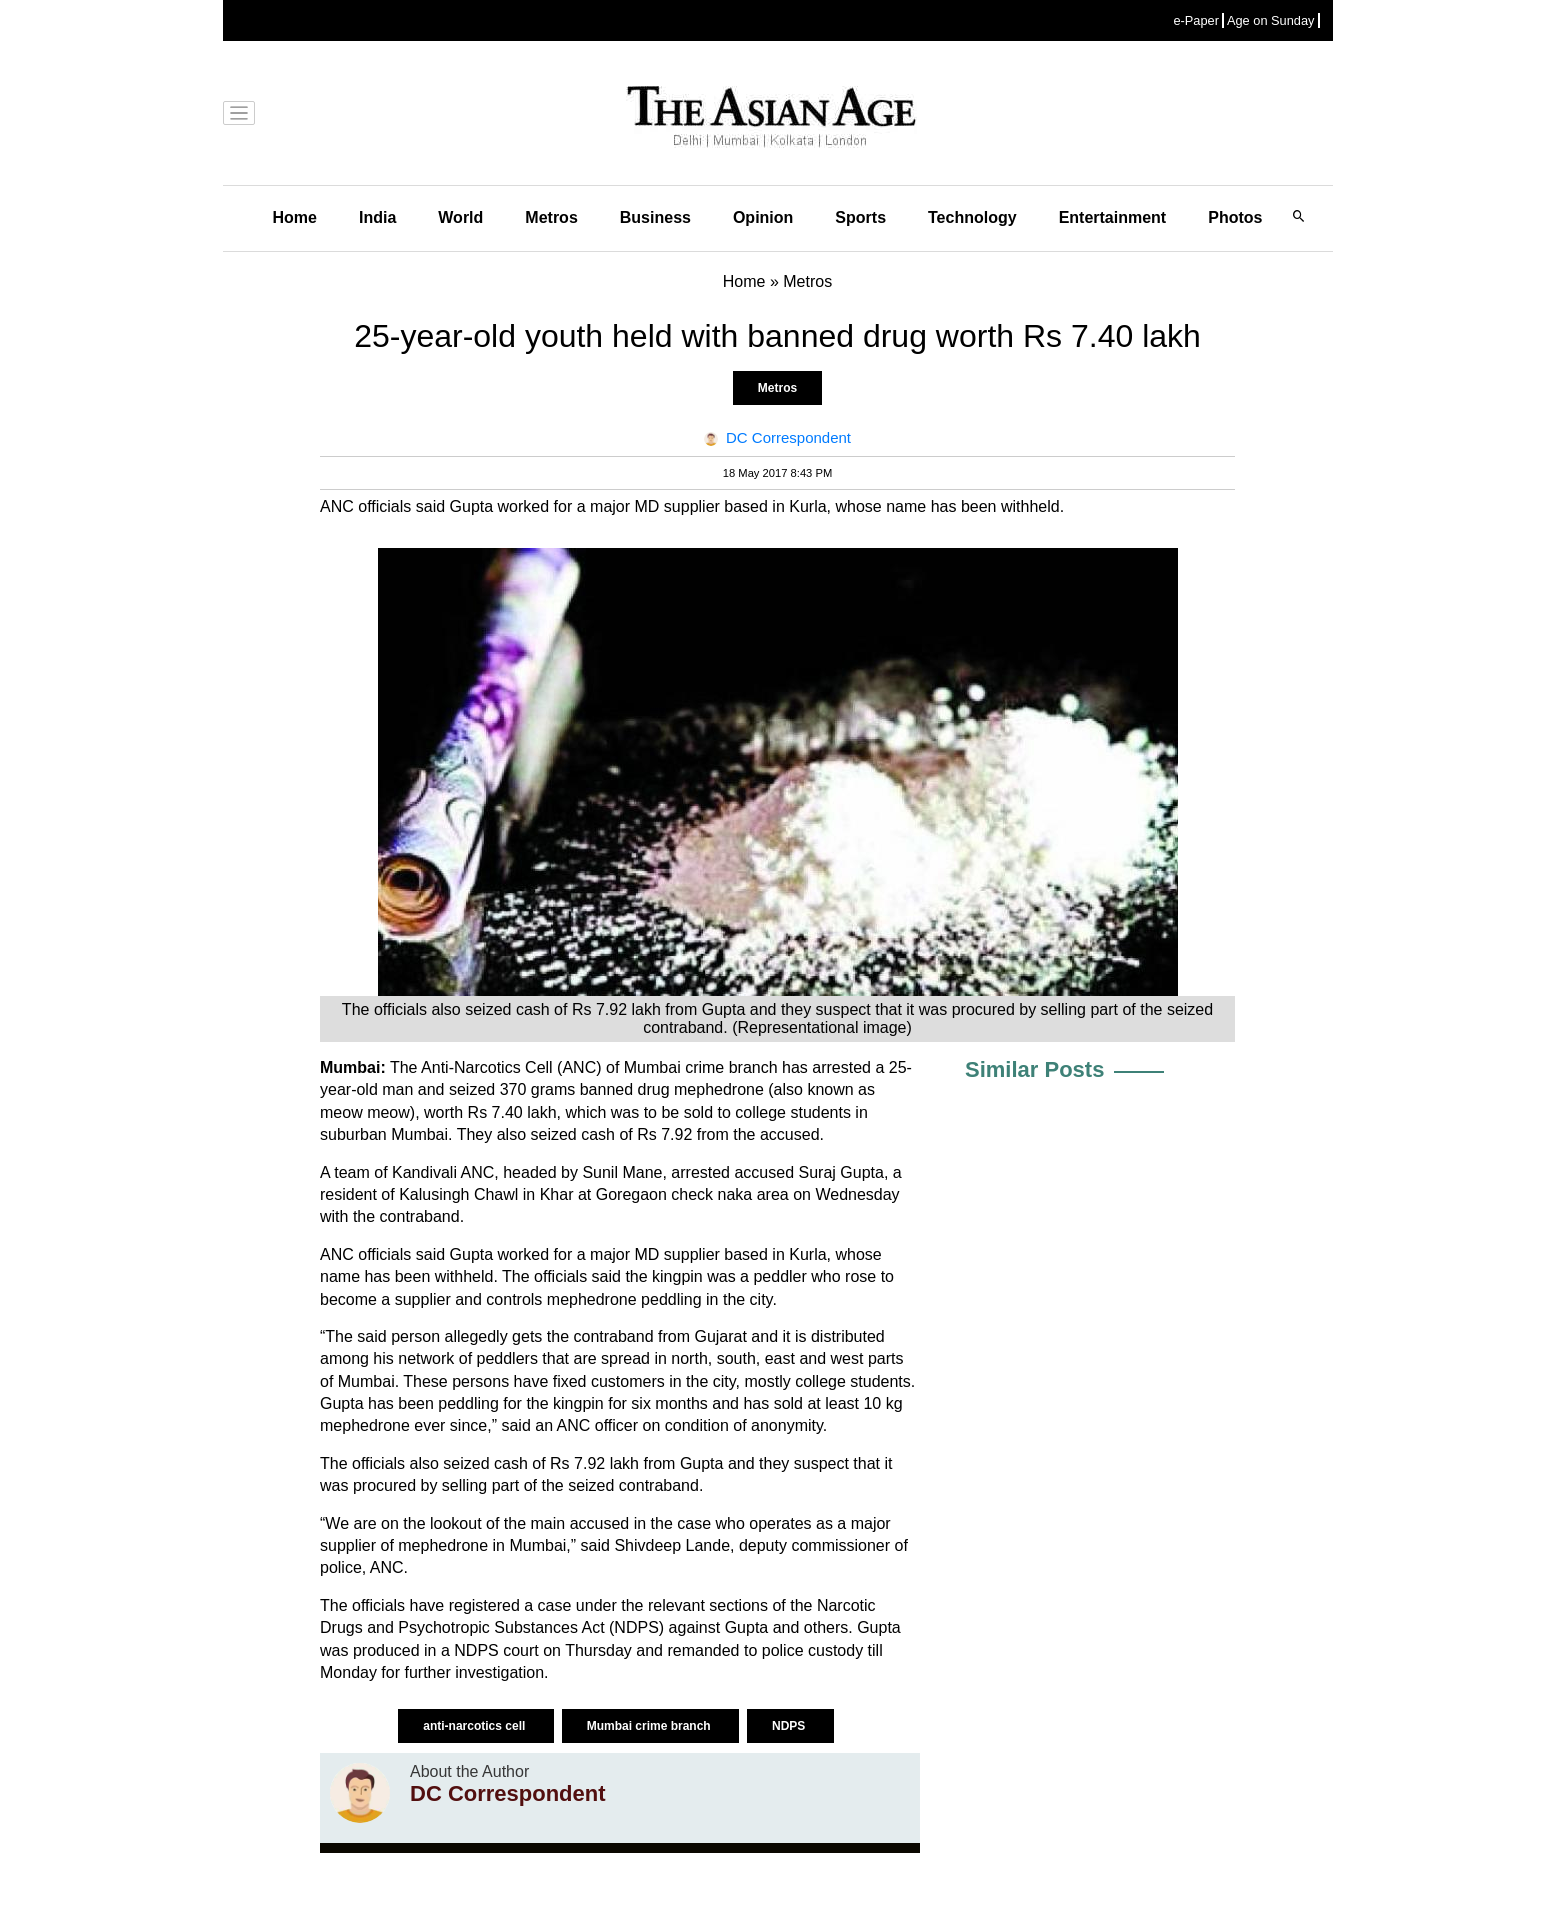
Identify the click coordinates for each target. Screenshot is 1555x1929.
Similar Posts (1034, 1069)
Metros (551, 217)
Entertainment (1113, 217)
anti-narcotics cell (475, 1726)
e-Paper (1196, 20)
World (460, 217)
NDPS (790, 1726)
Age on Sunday (1271, 20)
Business (655, 217)
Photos (1235, 217)
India (377, 217)
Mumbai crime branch (650, 1726)
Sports (860, 217)
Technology (972, 217)
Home (295, 217)
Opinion (763, 217)
